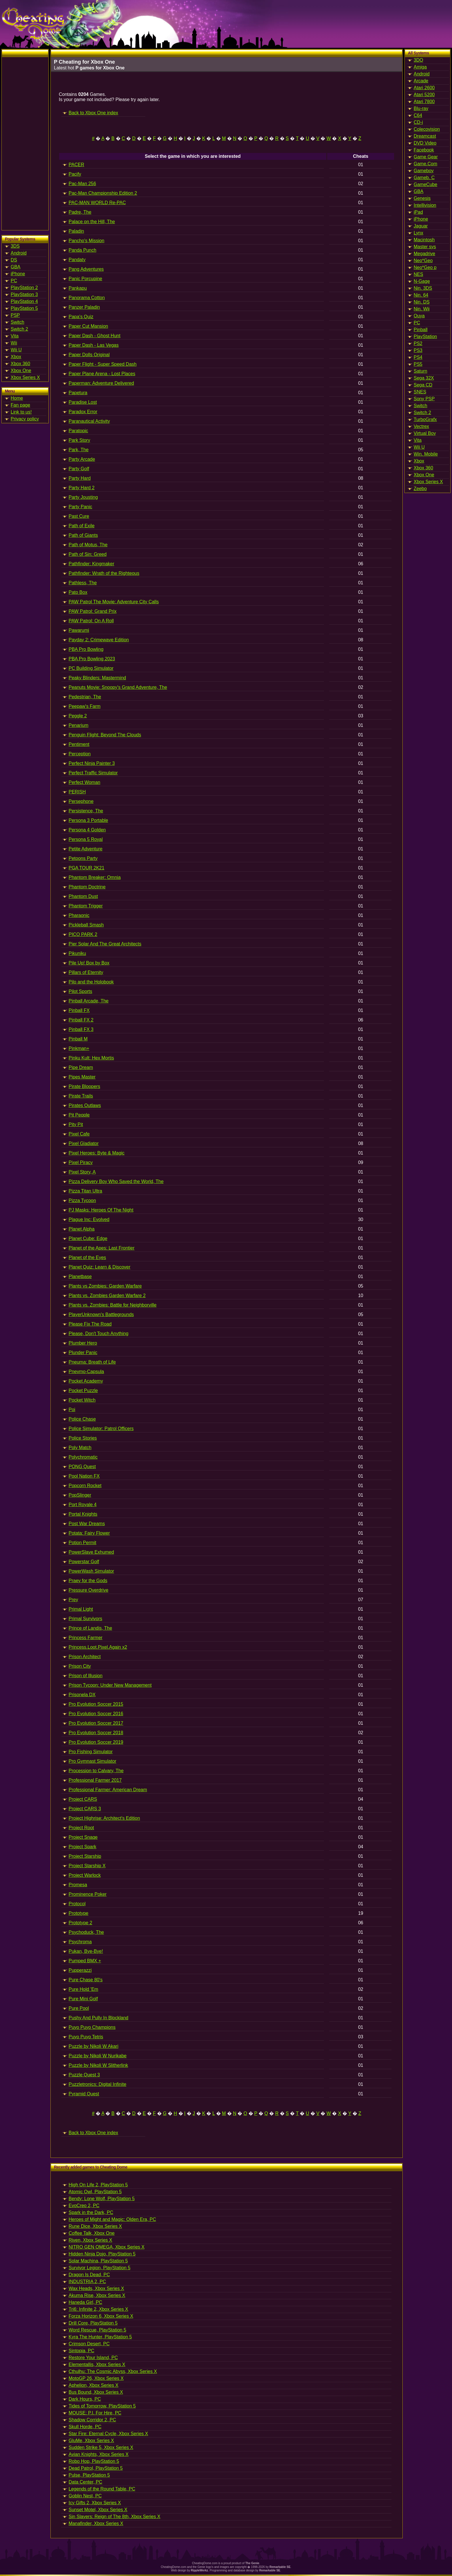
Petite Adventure (85, 848)
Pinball (420, 329)
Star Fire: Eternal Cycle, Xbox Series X (108, 2433)
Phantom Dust (83, 896)
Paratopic (78, 430)
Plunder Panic (83, 1352)
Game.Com (425, 163)
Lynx (418, 232)
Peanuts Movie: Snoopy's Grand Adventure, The (118, 687)
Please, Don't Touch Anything (98, 1333)
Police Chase (82, 1419)
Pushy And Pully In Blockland (98, 2017)
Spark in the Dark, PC (91, 2212)
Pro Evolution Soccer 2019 (96, 1742)
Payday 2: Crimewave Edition (99, 639)
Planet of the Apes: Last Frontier (102, 1248)
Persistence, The (86, 810)
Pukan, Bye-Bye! (86, 1951)
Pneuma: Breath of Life (92, 1362)
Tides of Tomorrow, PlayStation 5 (102, 2405)
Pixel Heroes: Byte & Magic (97, 1152)
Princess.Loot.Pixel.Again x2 (98, 1647)
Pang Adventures (86, 269)
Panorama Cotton (87, 297)
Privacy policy (25, 418)
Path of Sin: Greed (88, 554)
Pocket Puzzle (83, 1390)
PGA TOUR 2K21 (86, 867)
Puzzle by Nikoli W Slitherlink (98, 2065)
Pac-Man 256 (82, 183)
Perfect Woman (84, 782)
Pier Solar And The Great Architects (105, 943)
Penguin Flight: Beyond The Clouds (105, 734)
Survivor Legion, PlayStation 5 (99, 2267)
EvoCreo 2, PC (84, 2205)
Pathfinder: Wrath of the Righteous (104, 573)
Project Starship (85, 1856)
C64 (418, 115)
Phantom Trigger (86, 905)
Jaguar (421, 225)
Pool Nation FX (84, 1476)
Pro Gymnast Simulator (92, 1761)
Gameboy (424, 170)
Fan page (20, 405)
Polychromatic (83, 1457)
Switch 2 (19, 329)
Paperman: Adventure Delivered (101, 383)
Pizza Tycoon (82, 1200)
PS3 (418, 350)
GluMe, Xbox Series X (91, 2440)
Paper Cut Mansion (88, 326)
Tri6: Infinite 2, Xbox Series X (98, 2309)
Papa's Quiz (81, 316)
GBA (15, 266)
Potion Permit (82, 1542)
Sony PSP (424, 398)
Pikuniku (77, 953)
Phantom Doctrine (87, 886)
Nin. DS (422, 302)
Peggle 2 (78, 715)
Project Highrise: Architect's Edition (104, 1818)
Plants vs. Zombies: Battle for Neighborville (113, 1305)
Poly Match (80, 1447)
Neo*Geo (423, 260)
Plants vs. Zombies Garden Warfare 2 (107, 1295)
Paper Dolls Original (89, 354)
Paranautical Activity (89, 421)
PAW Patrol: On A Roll (91, 620)
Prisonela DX (82, 1694)
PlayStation (425, 336)
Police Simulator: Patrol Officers (101, 1428)
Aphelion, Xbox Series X (93, 2385)
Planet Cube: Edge (88, 1238)
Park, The (78, 449)
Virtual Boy (425, 433)
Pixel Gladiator (84, 1143)
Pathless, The (83, 582)
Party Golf (79, 468)
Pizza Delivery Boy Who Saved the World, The (116, 1181)
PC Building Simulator (91, 668)
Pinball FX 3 (81, 1029)
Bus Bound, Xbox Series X (96, 2392)
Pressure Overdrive (88, 1590)
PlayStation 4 (24, 301)
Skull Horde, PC (85, 2426)
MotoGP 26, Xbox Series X (96, 2378)
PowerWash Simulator (91, 1571)
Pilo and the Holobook (91, 981)
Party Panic (80, 506)
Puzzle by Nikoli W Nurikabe (98, 2055)
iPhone (18, 273)
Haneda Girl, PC (85, 2302)
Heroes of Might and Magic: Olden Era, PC (112, 2219)
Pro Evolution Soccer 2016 (96, 1713)
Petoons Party (83, 858)
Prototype (78, 1913)
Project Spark (82, 1846)
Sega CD (423, 384)
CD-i (418, 122)
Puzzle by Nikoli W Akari (93, 2046)
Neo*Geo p (425, 267)
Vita (14, 335)
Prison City (80, 1666)
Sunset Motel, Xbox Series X (98, 2509)
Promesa (78, 1884)
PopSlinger (80, 1495)
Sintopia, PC (81, 2350)
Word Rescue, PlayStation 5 (97, 2329)
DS (14, 259)
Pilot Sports (80, 991)
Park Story (79, 440)
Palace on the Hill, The (92, 221)
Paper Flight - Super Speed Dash (103, 364)
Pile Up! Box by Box (89, 962)
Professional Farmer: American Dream (108, 1789)
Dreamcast (425, 136)
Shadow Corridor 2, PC (92, 2419)
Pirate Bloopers (84, 1086)
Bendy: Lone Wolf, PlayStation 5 (102, 2198)
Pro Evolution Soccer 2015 (96, 1704)
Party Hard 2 (82, 487)
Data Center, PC (85, 2482)
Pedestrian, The (85, 696)
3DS (15, 246)
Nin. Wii (422, 308)
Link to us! (21, 412)
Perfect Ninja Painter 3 (92, 763)
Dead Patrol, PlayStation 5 (96, 2468)
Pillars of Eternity (86, 972)
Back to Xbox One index (93, 112)
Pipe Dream (81, 1067)
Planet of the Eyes (87, 1257)
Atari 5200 (424, 94)
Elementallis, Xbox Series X (97, 2364)
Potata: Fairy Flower (89, 1533)
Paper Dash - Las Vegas (93, 345)
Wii (14, 342)
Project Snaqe (83, 1837)
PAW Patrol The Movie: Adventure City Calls (114, 601)
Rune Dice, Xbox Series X (95, 2226)
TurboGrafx (425, 419)
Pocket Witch (82, 1400)
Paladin (76, 231)
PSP (15, 315)
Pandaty (77, 259)
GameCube (425, 184)
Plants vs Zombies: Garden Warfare (105, 1286)
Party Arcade (82, 459)
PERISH (77, 791)
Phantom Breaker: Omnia (95, 877)
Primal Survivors (85, 1618)
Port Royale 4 (83, 1504)
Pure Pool (79, 2008)
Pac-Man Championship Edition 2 (103, 193)
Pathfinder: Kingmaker (91, 563)
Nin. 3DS (423, 288)
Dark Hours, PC (85, 2399)
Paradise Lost (83, 402)
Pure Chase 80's (86, 1979)
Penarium (78, 725)
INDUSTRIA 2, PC (87, 2281)
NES (418, 274)
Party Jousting (83, 497)
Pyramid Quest (84, 2093)
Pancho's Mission (86, 240)
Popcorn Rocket (85, 1485)
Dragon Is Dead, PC (89, 2274)
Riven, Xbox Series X (90, 2240)
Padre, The (80, 212)
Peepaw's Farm (85, 706)
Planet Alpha (82, 1229)
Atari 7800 (424, 101)
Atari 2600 (424, 87)
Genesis (422, 198)
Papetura (78, 392)
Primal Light (81, 1609)
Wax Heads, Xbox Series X (96, 2288)
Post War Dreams (87, 1523)
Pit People (79, 1114)
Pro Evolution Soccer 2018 (96, 1732)
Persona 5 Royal (86, 839)
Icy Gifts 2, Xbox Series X (95, 2502)
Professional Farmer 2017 (95, 1780)
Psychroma (80, 1941)
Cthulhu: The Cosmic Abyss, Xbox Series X (113, 2371)
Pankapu (78, 288)
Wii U (16, 349)
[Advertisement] (25, 143)
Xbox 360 (20, 363)
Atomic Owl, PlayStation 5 (95, 2191)
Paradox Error (83, 411)
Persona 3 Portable (88, 820)
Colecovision (427, 129)
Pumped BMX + (85, 1960)
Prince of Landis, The (90, 1628)
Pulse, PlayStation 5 (89, 2475)
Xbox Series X (25, 377)
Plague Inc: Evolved (89, 1219)
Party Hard (80, 478)
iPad (418, 212)
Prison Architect (85, 1656)
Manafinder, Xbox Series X (96, 2523)
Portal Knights (83, 1514)
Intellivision (425, 205)
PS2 (418, 343)
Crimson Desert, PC (89, 2343)
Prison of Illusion (85, 1675)
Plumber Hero (83, 1343)
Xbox (16, 356)
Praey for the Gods (88, 1580)
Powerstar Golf (84, 1561)
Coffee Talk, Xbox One (92, 2233)
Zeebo (420, 488)
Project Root (81, 1827)
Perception (80, 753)
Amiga (420, 67)
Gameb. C (424, 177)
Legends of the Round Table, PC (102, 2488)
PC (14, 280)
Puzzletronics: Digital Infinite (97, 2084)
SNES (420, 391)
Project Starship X (87, 1865)
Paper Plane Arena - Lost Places (102, 373)
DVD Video (425, 143)
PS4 (418, 357)
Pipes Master (82, 1076)
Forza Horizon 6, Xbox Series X (101, 2316)
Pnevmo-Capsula (86, 1371)
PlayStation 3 (24, 294)
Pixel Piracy (81, 1162)
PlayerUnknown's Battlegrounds (101, 1314)
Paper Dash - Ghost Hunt (94, 335)
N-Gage (422, 281)
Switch (17, 322)
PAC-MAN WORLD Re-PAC (97, 202)
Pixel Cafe (79, 1133)
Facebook (424, 149)
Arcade (421, 80)
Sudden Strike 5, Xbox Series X (101, 2447)
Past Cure (79, 516)
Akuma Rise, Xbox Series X (97, 2295)
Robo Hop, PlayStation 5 (94, 2461)
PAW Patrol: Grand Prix (92, 611)
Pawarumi (79, 630)
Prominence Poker (88, 1894)
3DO (418, 60)
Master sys (425, 246)
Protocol (77, 1903)
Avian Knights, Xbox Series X (99, 2454)
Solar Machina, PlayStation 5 (98, 2260)
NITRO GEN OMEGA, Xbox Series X (106, 2247)
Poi (72, 1409)
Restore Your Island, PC (93, 2357)
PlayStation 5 (24, 308)
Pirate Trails (81, 1095)
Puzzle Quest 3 (84, 2074)
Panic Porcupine (85, 278)
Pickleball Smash (86, 924)
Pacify (75, 174)
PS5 (418, 364)
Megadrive (424, 253)
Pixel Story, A (82, 1171)
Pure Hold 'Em (83, 1989)
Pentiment (79, 744)
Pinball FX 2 (81, 1019)
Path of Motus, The (88, 544)
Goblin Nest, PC (85, 2495)
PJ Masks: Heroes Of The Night (101, 1210)
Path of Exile (82, 525)
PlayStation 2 (24, 287)
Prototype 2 (80, 1922)
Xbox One (21, 370)
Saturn (420, 371)
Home (17, 398)
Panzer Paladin (84, 307)
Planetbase (80, 1276)
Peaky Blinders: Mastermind (97, 677)
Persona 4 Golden (87, 829)
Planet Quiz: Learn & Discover (99, 1267)
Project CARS (83, 1799)
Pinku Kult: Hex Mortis (91, 1057)
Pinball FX (79, 1010)
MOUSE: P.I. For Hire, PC (95, 2412)
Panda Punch (82, 250)
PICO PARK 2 (83, 934)
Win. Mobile (426, 454)
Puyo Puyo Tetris (86, 2036)
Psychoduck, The (86, 1932)
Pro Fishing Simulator (91, 1751)
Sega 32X (424, 378)
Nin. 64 (421, 295)
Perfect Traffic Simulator (93, 772)
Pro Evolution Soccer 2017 (96, 1723)
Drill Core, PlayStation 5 (93, 2323)
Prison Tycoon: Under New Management (110, 1685)
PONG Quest (82, 1466)
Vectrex (421, 426)
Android (19, 253)
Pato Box (78, 592)
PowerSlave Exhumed (91, 1552)
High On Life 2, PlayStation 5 (98, 2184)
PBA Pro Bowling (86, 649)
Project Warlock (85, 1875)
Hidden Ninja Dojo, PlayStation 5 (102, 2253)
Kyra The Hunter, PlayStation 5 (100, 2336)
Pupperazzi (80, 1970)
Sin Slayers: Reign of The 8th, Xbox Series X (114, 2516)
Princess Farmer (85, 1637)
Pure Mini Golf (83, 1998)
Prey (73, 1599)
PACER (76, 164)
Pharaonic (79, 915)
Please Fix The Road (90, 1324)
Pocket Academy (86, 1381)
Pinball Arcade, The (88, 1000)
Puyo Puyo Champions (92, 2027)
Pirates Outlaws (85, 1105)
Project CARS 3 (85, 1808)
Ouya (419, 315)
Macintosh (424, 239)
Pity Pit (76, 1124)
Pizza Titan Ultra (85, 1191)
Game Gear (426, 156)
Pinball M (78, 1038)
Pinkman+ (79, 1048)
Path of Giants (83, 535)
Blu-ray (421, 108)
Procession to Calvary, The (96, 1770)
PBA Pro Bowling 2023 (92, 658)
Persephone (81, 801)
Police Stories (83, 1438)
